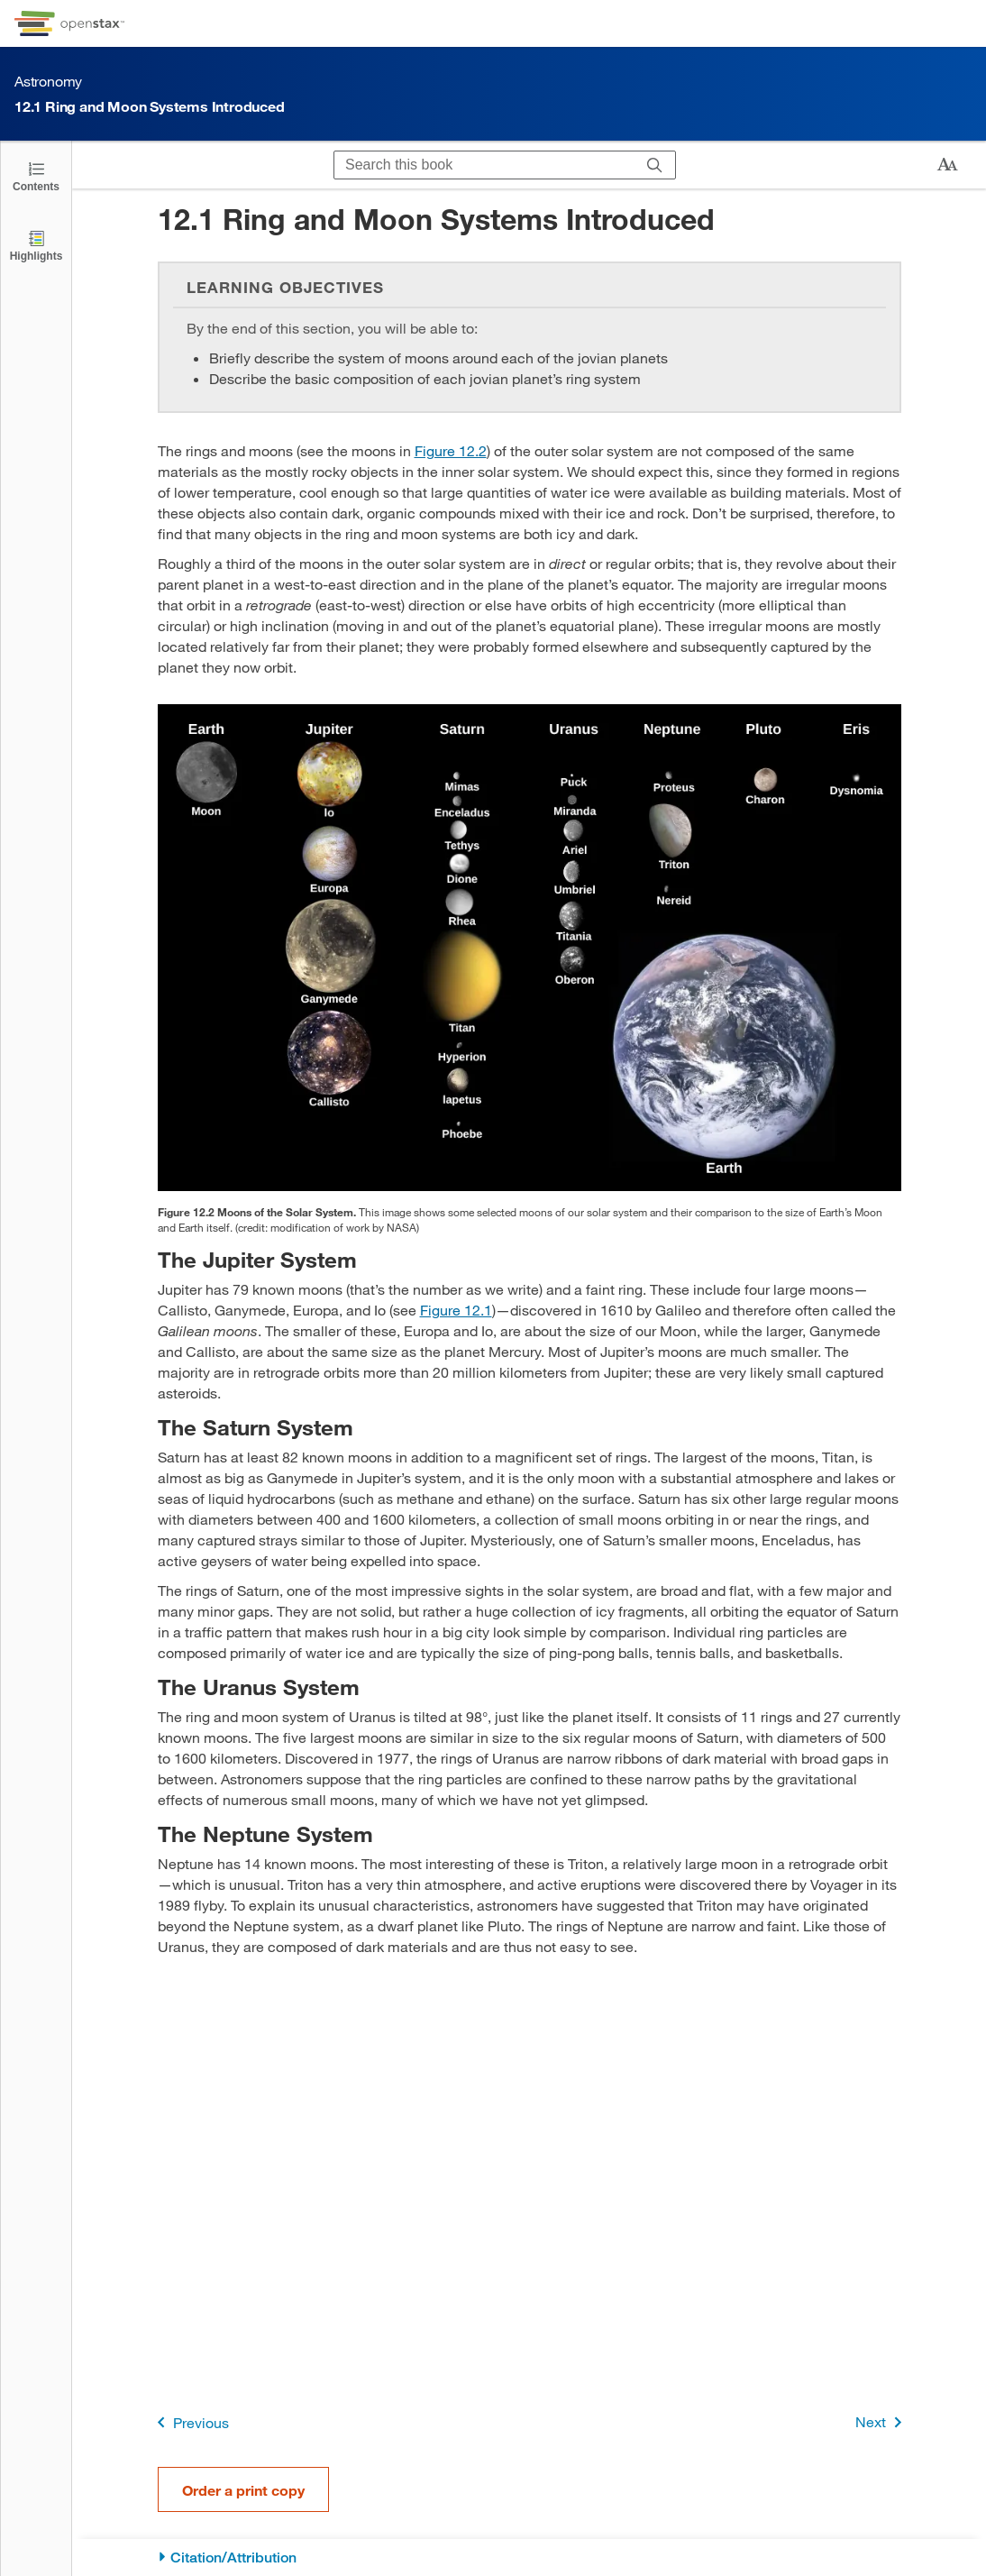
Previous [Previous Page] (190, 2422)
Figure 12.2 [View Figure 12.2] (451, 450)
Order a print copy (243, 2489)
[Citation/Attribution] (529, 2557)
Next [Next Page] (881, 2422)
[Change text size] (947, 165)
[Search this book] (484, 165)
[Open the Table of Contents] (36, 175)
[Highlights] (36, 245)
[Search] (655, 165)
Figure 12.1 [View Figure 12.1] (456, 1309)
